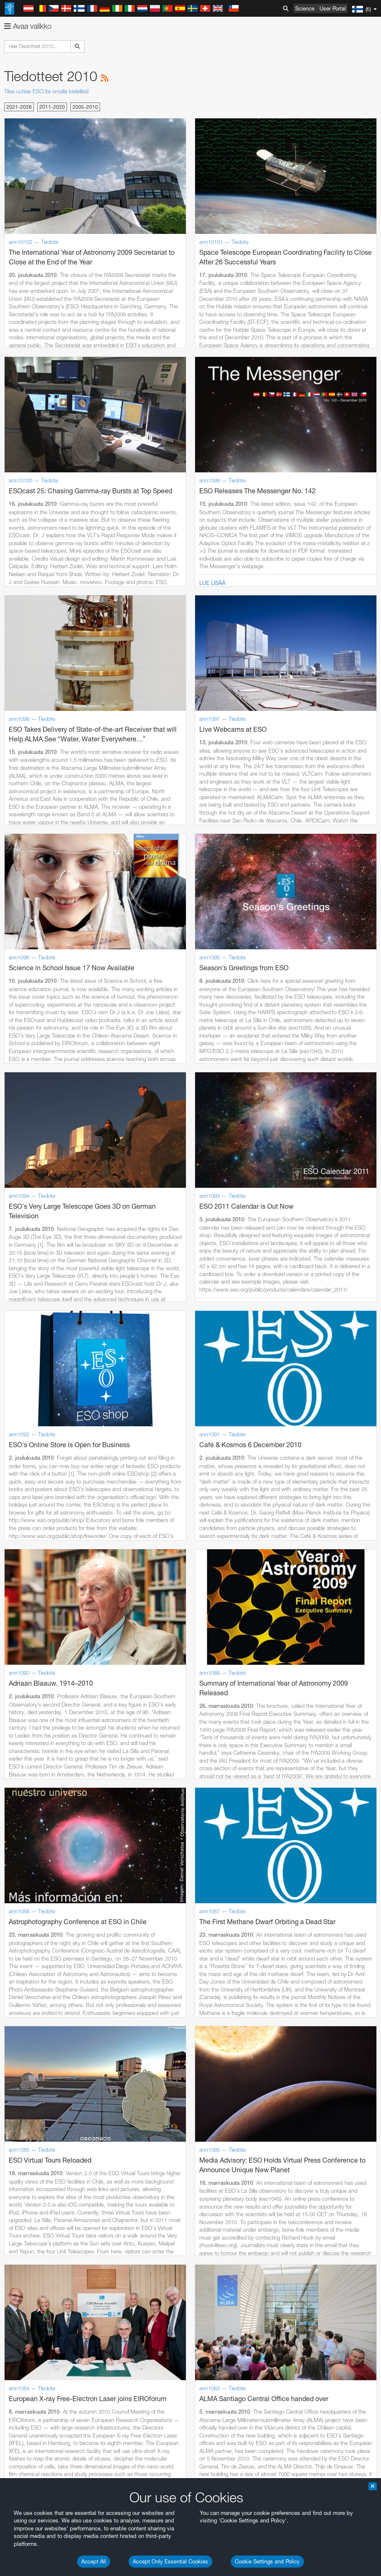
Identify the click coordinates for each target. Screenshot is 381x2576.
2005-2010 (85, 107)
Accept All (93, 2561)
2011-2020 (52, 107)
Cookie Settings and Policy (267, 2561)
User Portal (332, 8)
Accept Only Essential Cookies (170, 2561)
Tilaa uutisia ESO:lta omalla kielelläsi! (46, 91)
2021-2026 (19, 107)
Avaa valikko (27, 26)
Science (304, 8)
